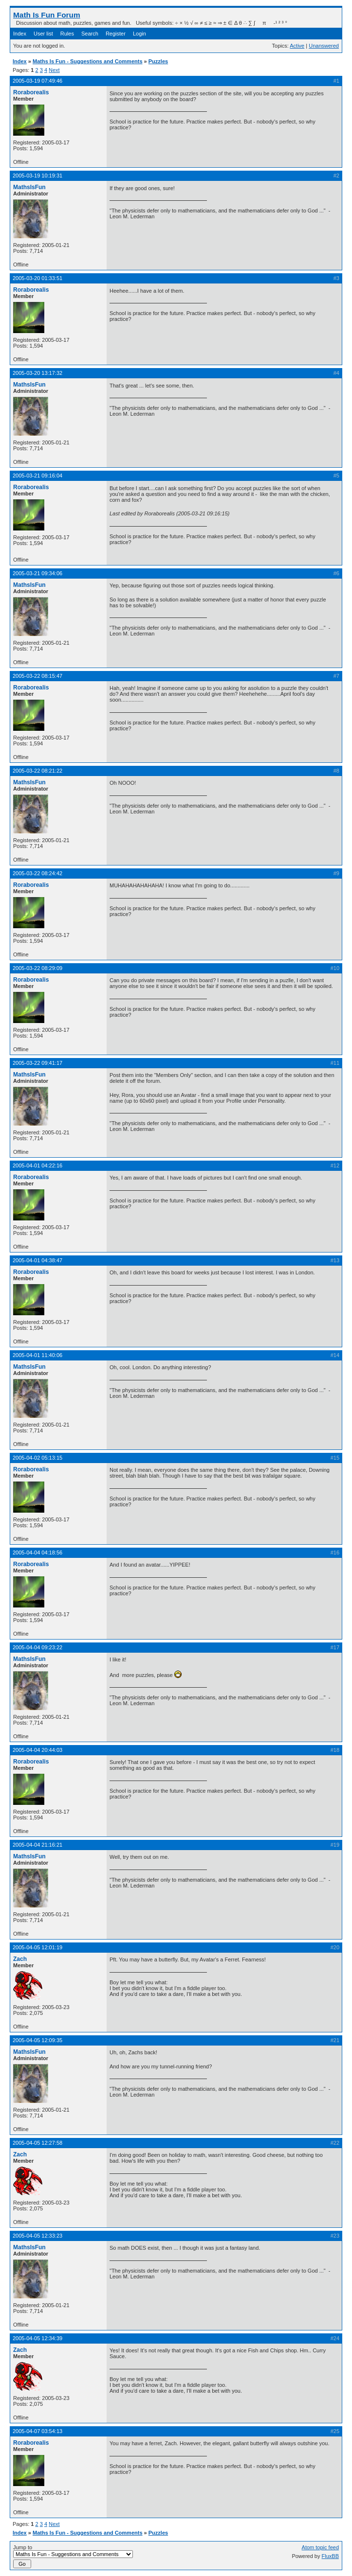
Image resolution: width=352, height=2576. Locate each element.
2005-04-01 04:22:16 (37, 1165)
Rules (67, 33)
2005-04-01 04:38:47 (37, 1260)
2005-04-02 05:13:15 (37, 1458)
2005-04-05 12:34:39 (37, 2338)
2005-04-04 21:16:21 (37, 1845)
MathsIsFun (29, 187)
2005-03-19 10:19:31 (37, 175)
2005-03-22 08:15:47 (37, 676)
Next (54, 70)
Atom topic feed (320, 2547)
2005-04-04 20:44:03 (37, 1750)
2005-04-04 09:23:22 (37, 1647)
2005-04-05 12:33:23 (37, 2236)
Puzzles (158, 61)
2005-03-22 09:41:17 (37, 1063)
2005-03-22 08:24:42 (37, 873)
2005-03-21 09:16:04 (37, 475)
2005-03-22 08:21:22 (37, 771)
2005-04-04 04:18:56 (37, 1552)
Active (297, 46)
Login (139, 33)
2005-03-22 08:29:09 (37, 968)
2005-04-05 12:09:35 (37, 2040)
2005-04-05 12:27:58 (37, 2143)
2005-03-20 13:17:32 (37, 373)
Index (19, 33)
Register (116, 33)
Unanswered (324, 46)
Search (89, 33)
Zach (20, 1959)
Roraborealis (31, 92)
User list (43, 33)
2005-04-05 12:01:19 (37, 1947)
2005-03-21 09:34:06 (37, 573)
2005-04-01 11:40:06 (37, 1355)
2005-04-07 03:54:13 (37, 2431)
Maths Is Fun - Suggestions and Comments (88, 61)
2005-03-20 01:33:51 (37, 278)
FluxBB (330, 2556)
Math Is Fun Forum (46, 15)
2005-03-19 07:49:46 (37, 81)
